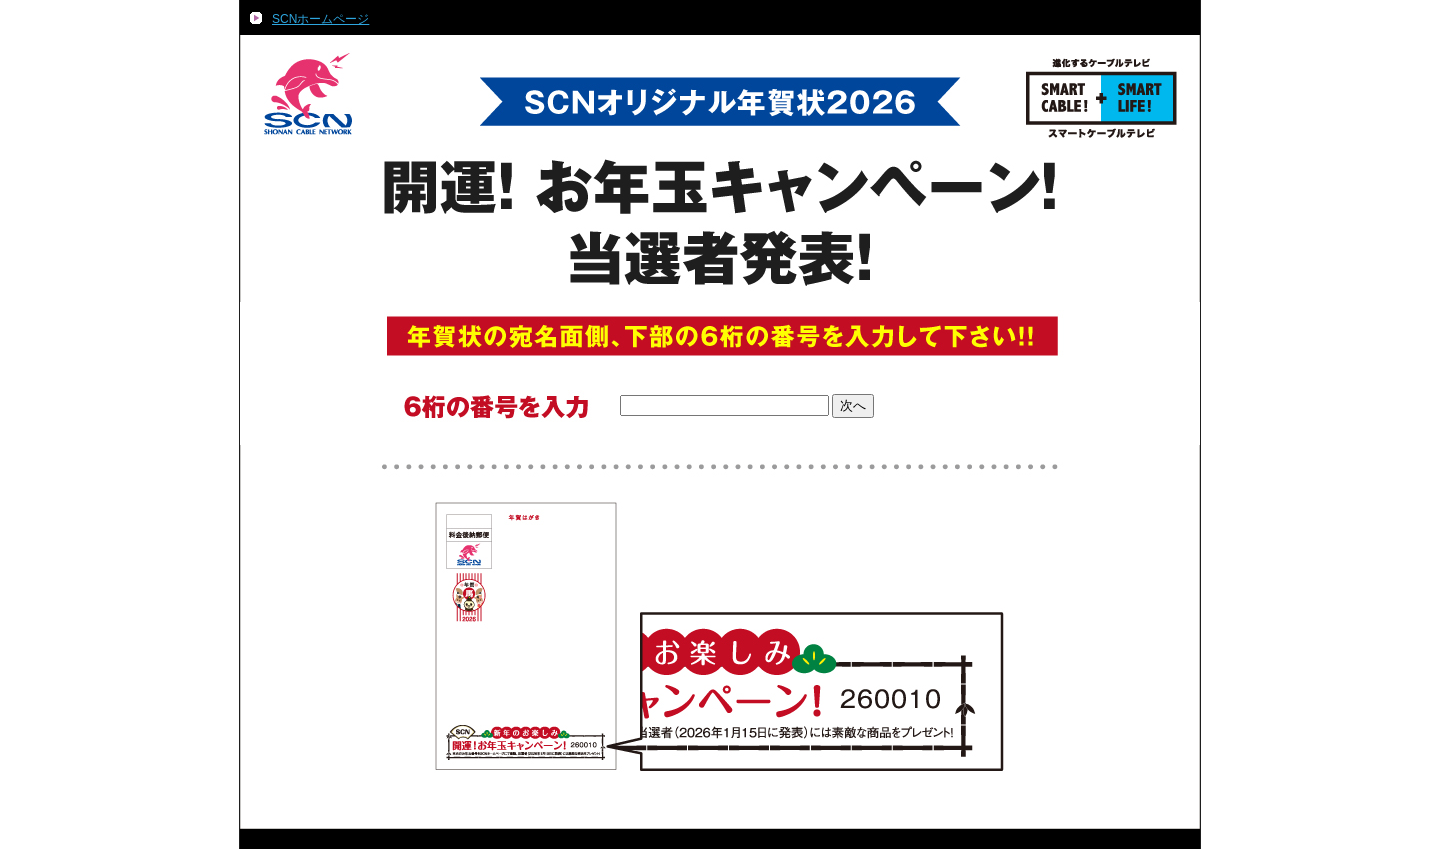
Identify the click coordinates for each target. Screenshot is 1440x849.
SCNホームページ (320, 19)
